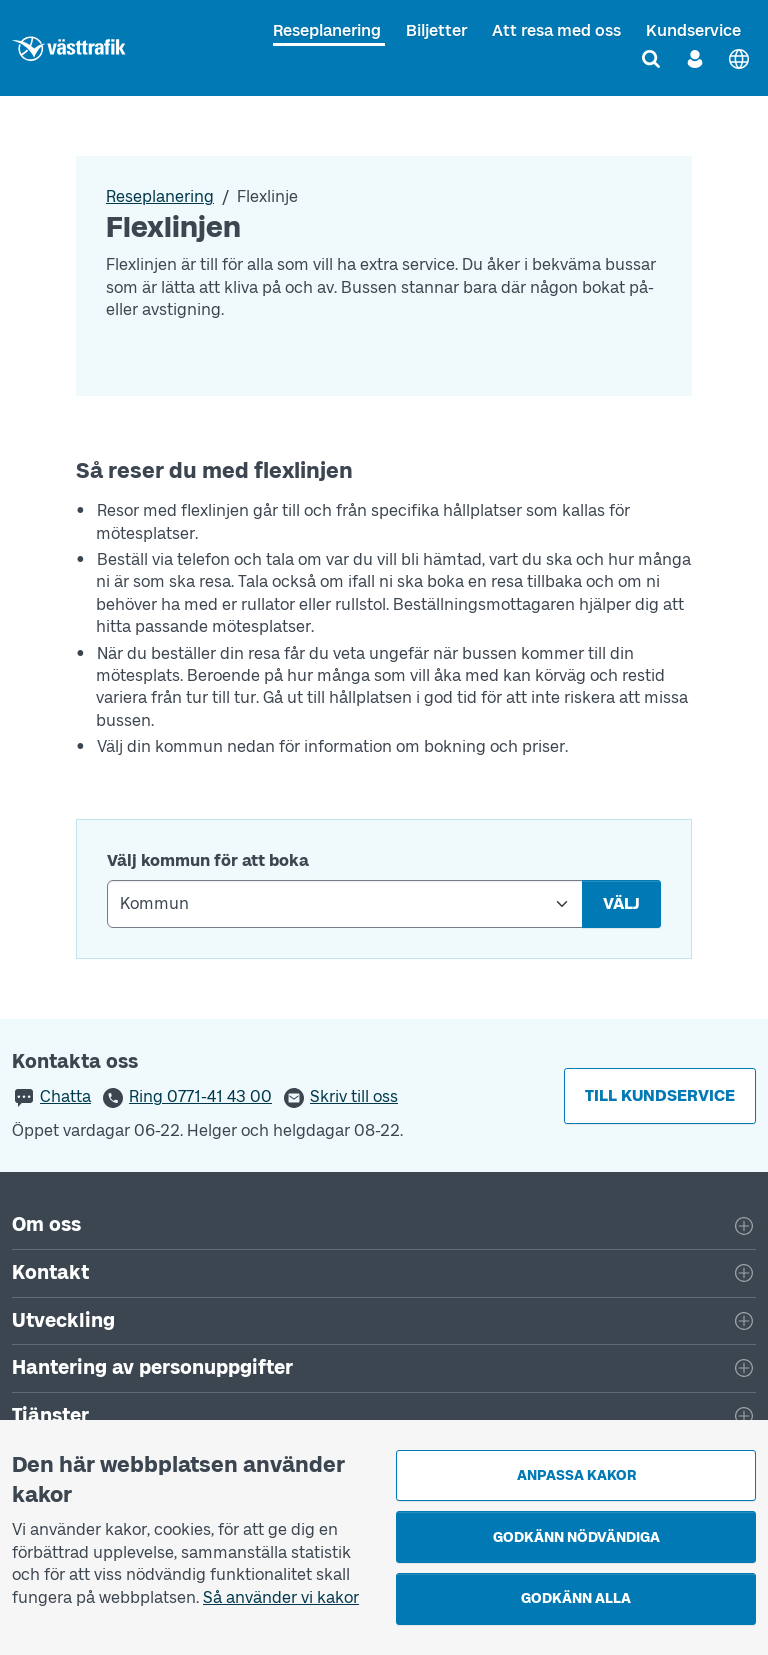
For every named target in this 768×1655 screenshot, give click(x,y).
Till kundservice (660, 1095)
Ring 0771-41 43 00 (200, 1096)
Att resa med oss (556, 30)
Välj (621, 903)
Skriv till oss (354, 1096)
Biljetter (436, 30)
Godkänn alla (576, 1598)
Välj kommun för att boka (208, 860)
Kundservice (693, 30)
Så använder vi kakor (281, 1597)
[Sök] (651, 59)
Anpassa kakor (576, 1475)
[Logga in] (695, 59)
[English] (739, 59)
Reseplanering (327, 30)
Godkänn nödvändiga (576, 1537)
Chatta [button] (65, 1096)
